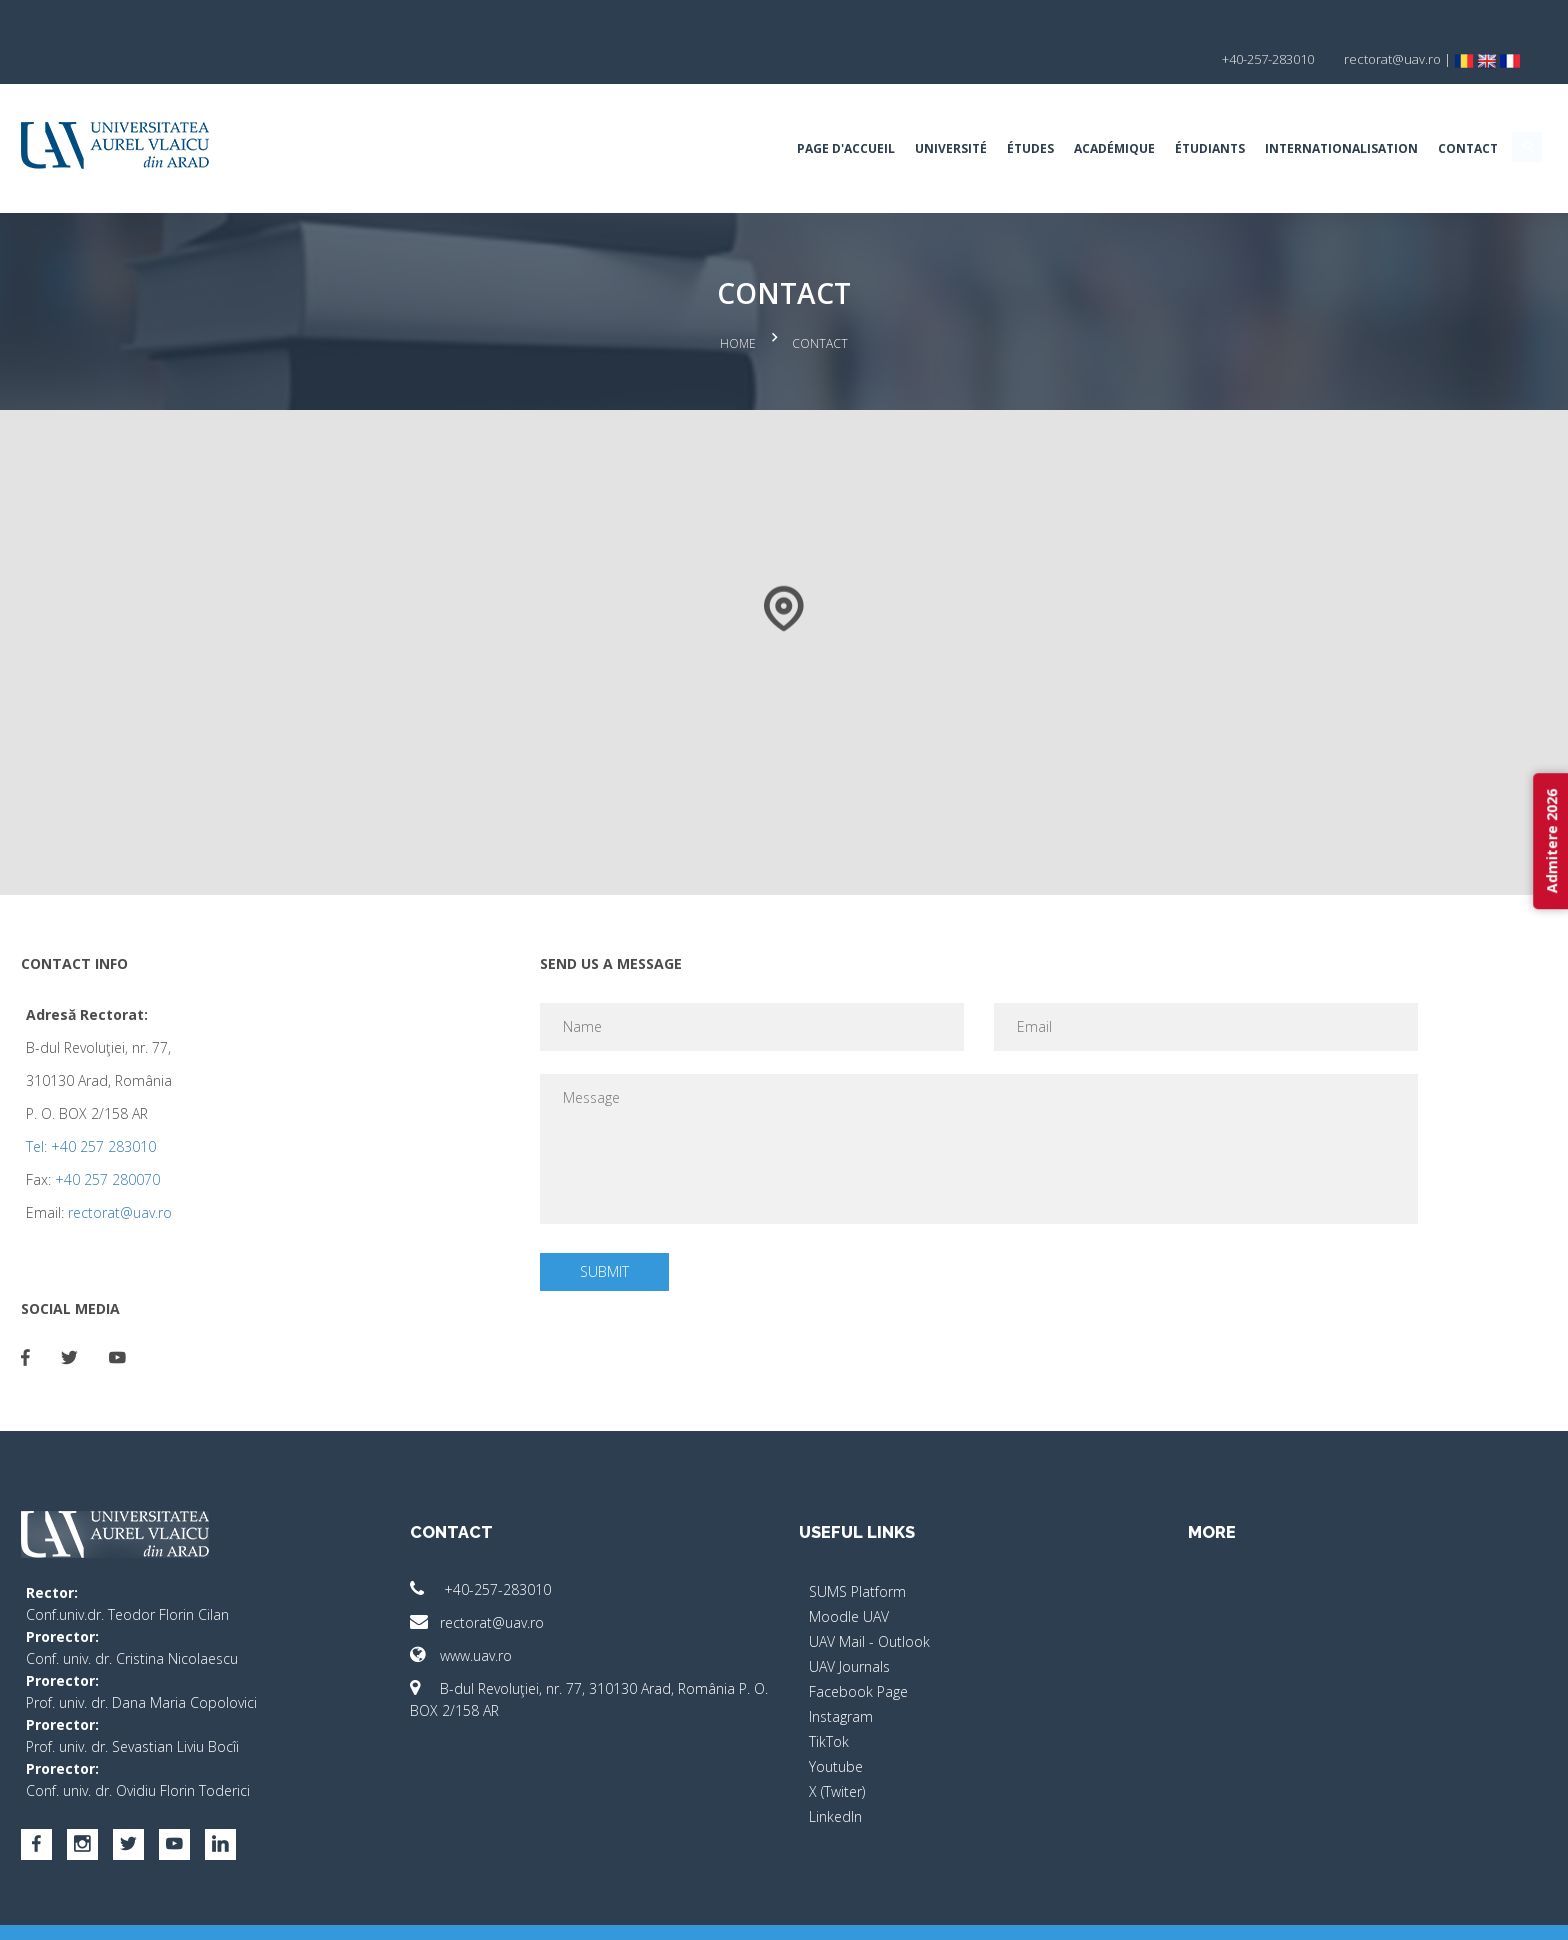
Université (773, 114)
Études (852, 114)
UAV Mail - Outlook (869, 1598)
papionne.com (1262, 1910)
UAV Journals (849, 1623)
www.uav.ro (550, 1612)
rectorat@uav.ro (298, 1169)
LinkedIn (835, 1773)
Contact (1290, 114)
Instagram (841, 1673)
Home (738, 305)
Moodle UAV (849, 1573)
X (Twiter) (837, 1748)
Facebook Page (858, 1648)
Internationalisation (1163, 114)
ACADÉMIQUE (936, 114)
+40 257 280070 (285, 1136)
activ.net (1346, 1910)
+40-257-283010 (569, 1546)
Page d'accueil (668, 114)
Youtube (836, 1723)
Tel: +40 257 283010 (269, 1103)
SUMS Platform (857, 1548)
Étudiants (1032, 114)
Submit (663, 1228)
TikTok (829, 1698)
